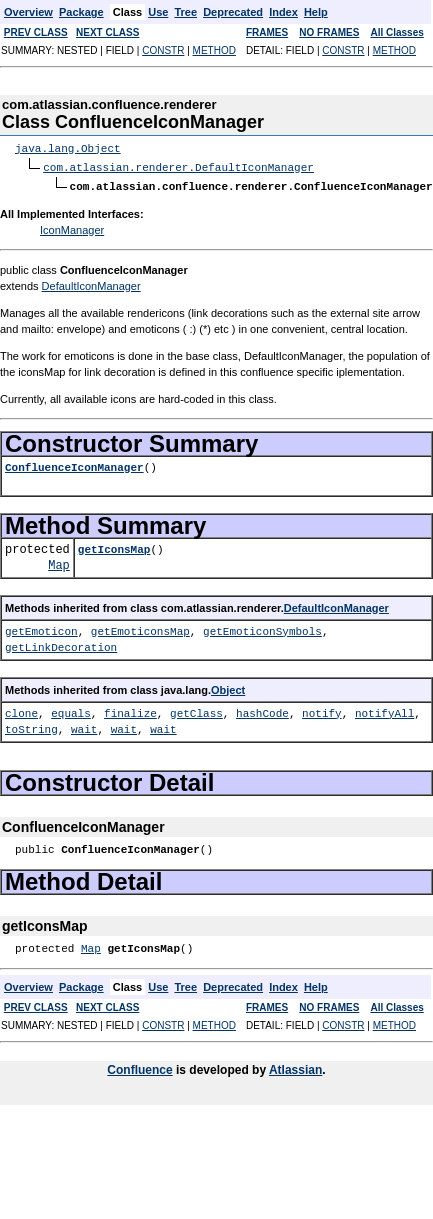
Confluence (139, 1068)
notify (322, 711)
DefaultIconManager (91, 284)
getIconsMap (114, 547)
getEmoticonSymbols (262, 629)
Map (59, 563)
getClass (196, 711)
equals (71, 711)
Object (228, 688)
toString (31, 727)
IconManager (72, 228)
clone (21, 711)
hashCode (262, 711)
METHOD (214, 50)
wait (84, 727)
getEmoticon (41, 629)
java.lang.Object (68, 148)
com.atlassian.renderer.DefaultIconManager (178, 166)
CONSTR (163, 50)
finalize (130, 711)
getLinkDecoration (61, 645)
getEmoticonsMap (140, 629)
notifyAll (384, 711)
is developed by (221, 1068)
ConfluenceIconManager (74, 465)
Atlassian (295, 1068)
